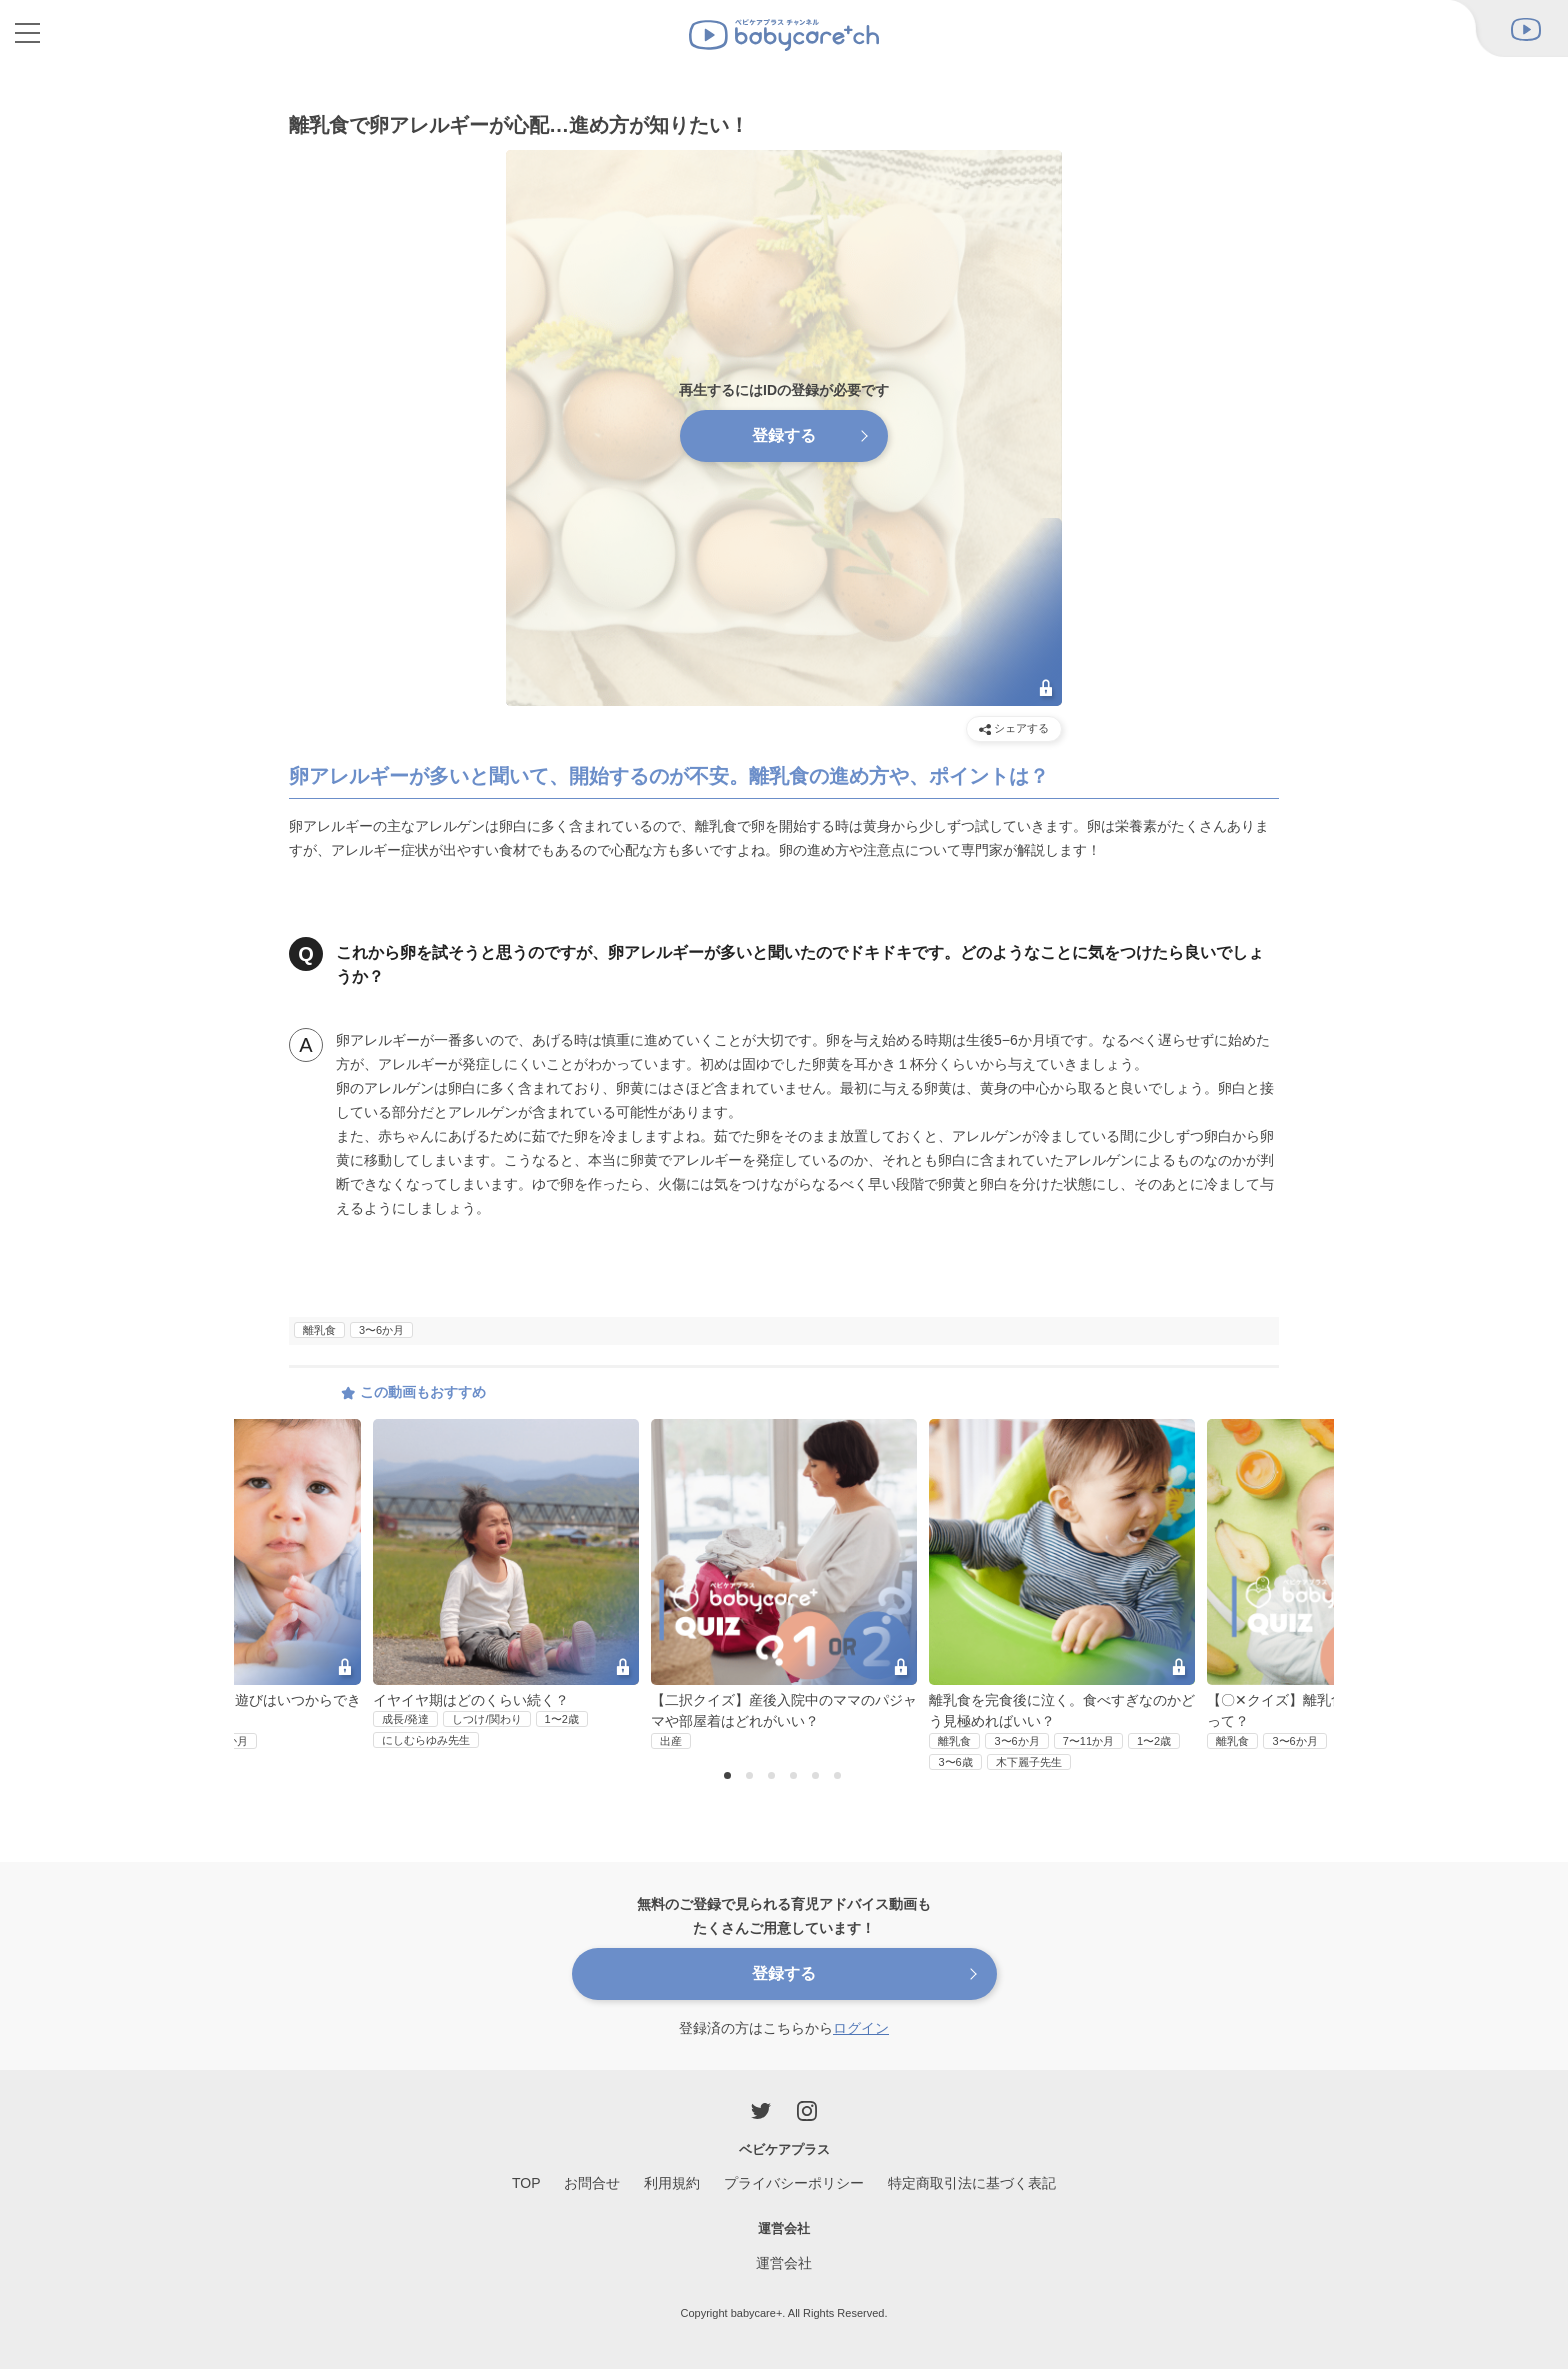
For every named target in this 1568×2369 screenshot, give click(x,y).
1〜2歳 (562, 1719)
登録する (784, 435)
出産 (671, 1741)
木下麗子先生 (1029, 1762)
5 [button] (818, 1777)
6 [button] (840, 1777)
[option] (784, 1584)
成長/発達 (405, 1719)
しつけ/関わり (486, 1719)
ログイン (861, 2028)
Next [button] (1293, 1535)
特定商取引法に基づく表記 (972, 2183)
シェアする (1014, 728)
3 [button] (774, 1777)
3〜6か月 (381, 1330)
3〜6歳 (955, 1762)
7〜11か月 (1088, 1741)
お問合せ (592, 2183)
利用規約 (672, 2183)
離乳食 (319, 1330)
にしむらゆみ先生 (426, 1740)
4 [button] (796, 1777)
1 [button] (730, 1777)
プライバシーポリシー (794, 2183)
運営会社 (784, 2263)
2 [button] (752, 1777)
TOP (526, 2183)
